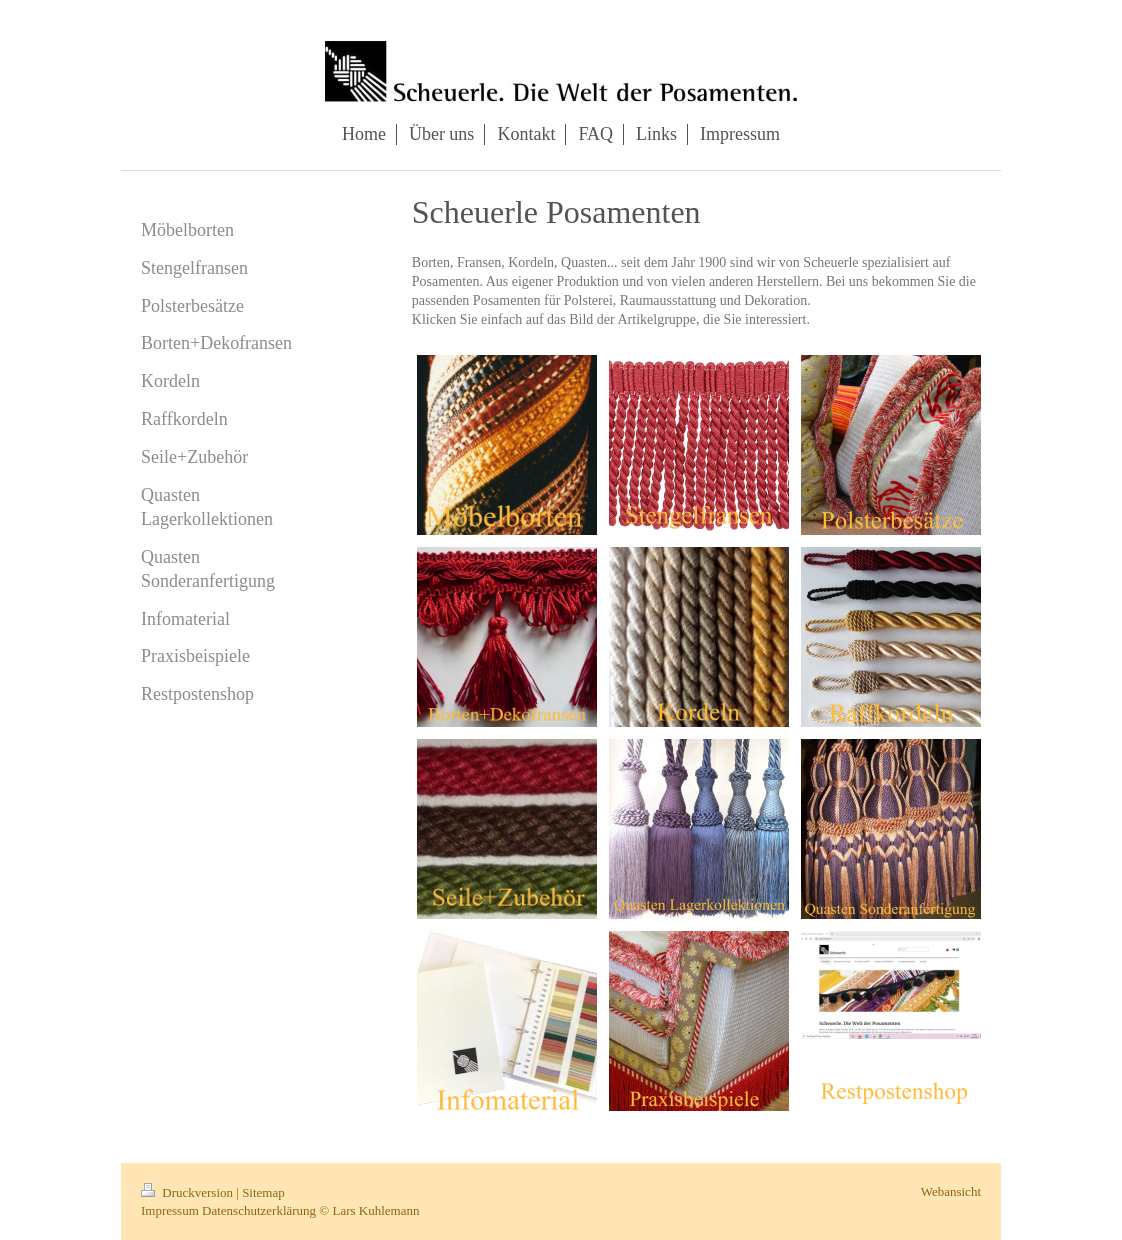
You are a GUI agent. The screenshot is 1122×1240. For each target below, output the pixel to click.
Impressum (170, 1210)
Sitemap (263, 1192)
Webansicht (951, 1191)
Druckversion (188, 1192)
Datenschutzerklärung (259, 1210)
